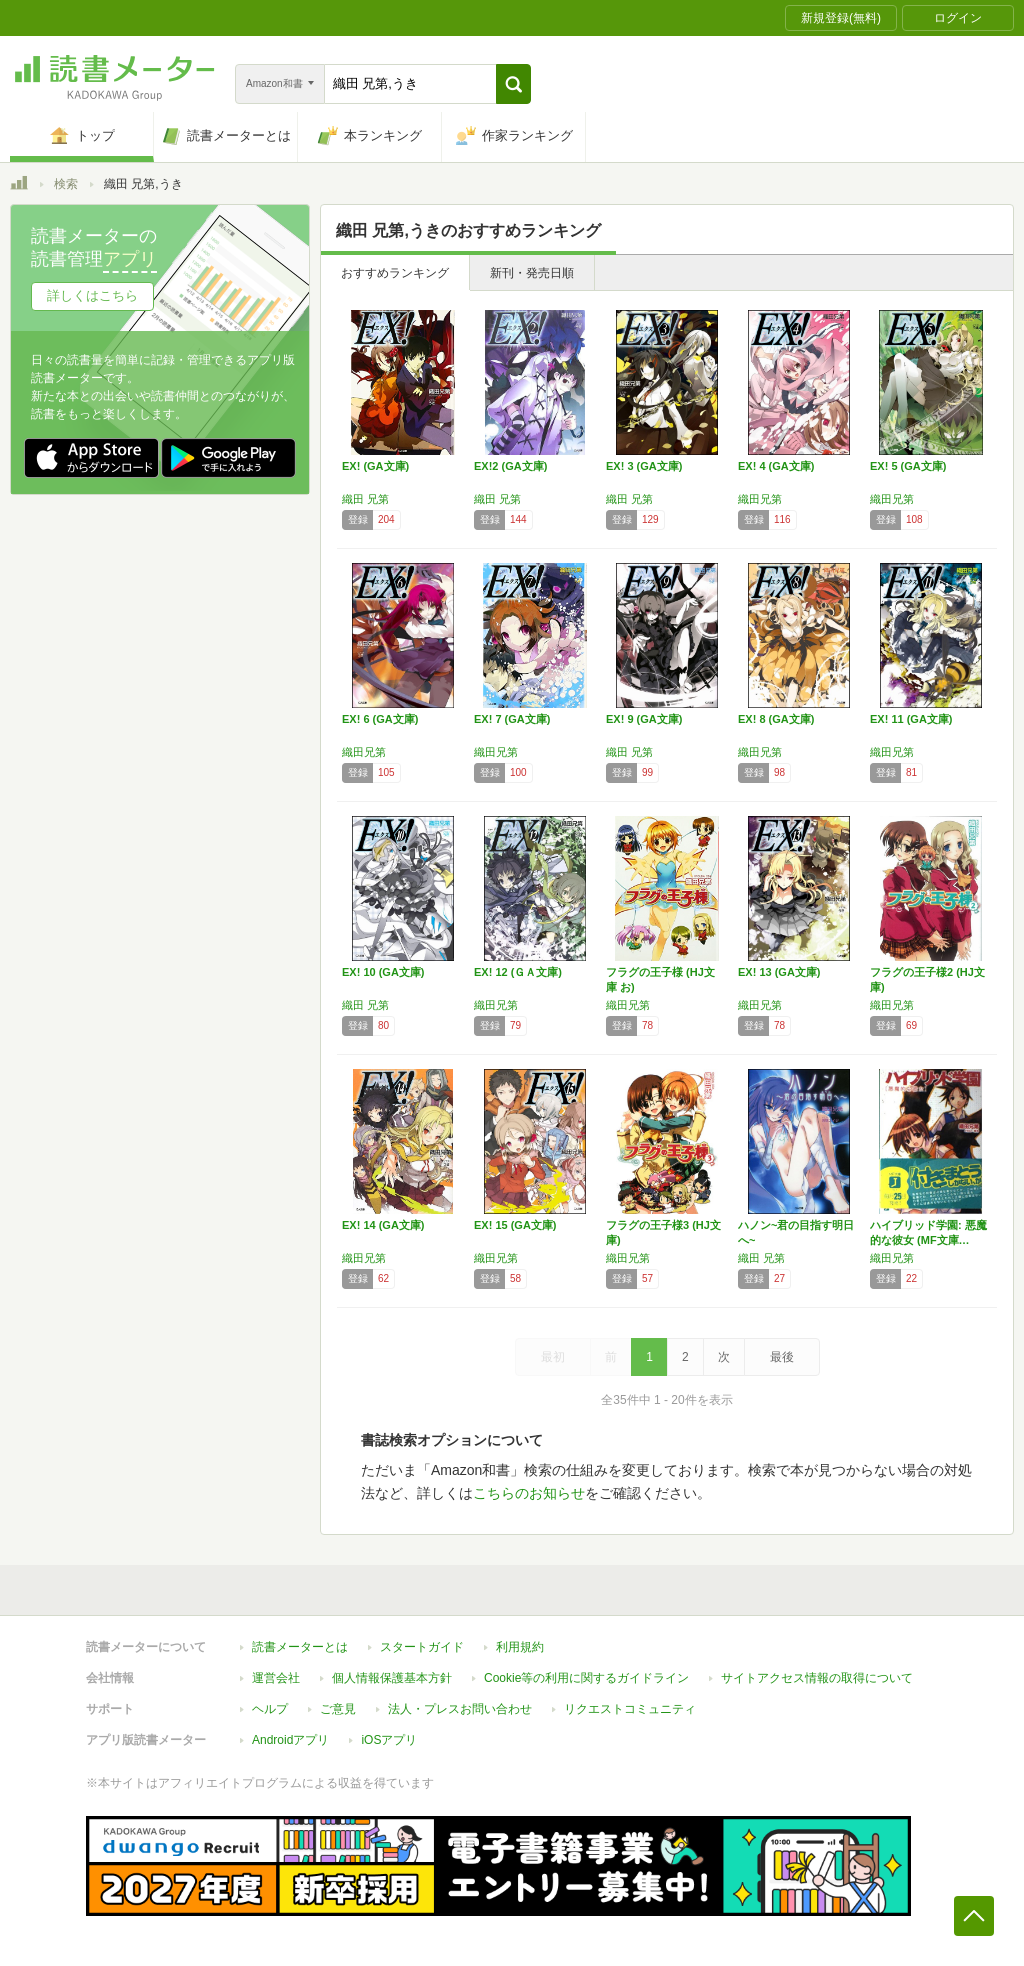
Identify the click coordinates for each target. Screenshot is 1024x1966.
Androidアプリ (290, 1740)
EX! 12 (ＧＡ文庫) (518, 972)
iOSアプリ (389, 1740)
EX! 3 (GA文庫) (644, 466)
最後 (782, 1357)
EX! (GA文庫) (375, 466)
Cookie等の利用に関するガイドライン (586, 1678)
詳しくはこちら (92, 295)
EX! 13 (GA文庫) (779, 972)
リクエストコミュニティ (630, 1709)
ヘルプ (270, 1709)
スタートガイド (422, 1647)
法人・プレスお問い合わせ (460, 1709)
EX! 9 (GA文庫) (644, 719)
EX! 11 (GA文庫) (911, 719)
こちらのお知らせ (529, 1493)
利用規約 (520, 1647)
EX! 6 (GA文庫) (380, 719)
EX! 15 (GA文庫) (515, 1225)
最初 (553, 1357)
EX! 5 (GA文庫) (908, 466)
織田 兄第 (365, 499)
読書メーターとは (300, 1647)
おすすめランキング (395, 273)
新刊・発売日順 (532, 273)
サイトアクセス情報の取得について (817, 1678)
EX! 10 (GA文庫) (383, 972)
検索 (66, 184)
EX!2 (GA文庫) (510, 466)
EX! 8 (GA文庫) (776, 719)
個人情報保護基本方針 (392, 1678)
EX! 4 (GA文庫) (776, 466)
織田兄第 (760, 499)
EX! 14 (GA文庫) (383, 1225)
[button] (513, 84)
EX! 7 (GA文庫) (512, 719)
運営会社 (276, 1678)
